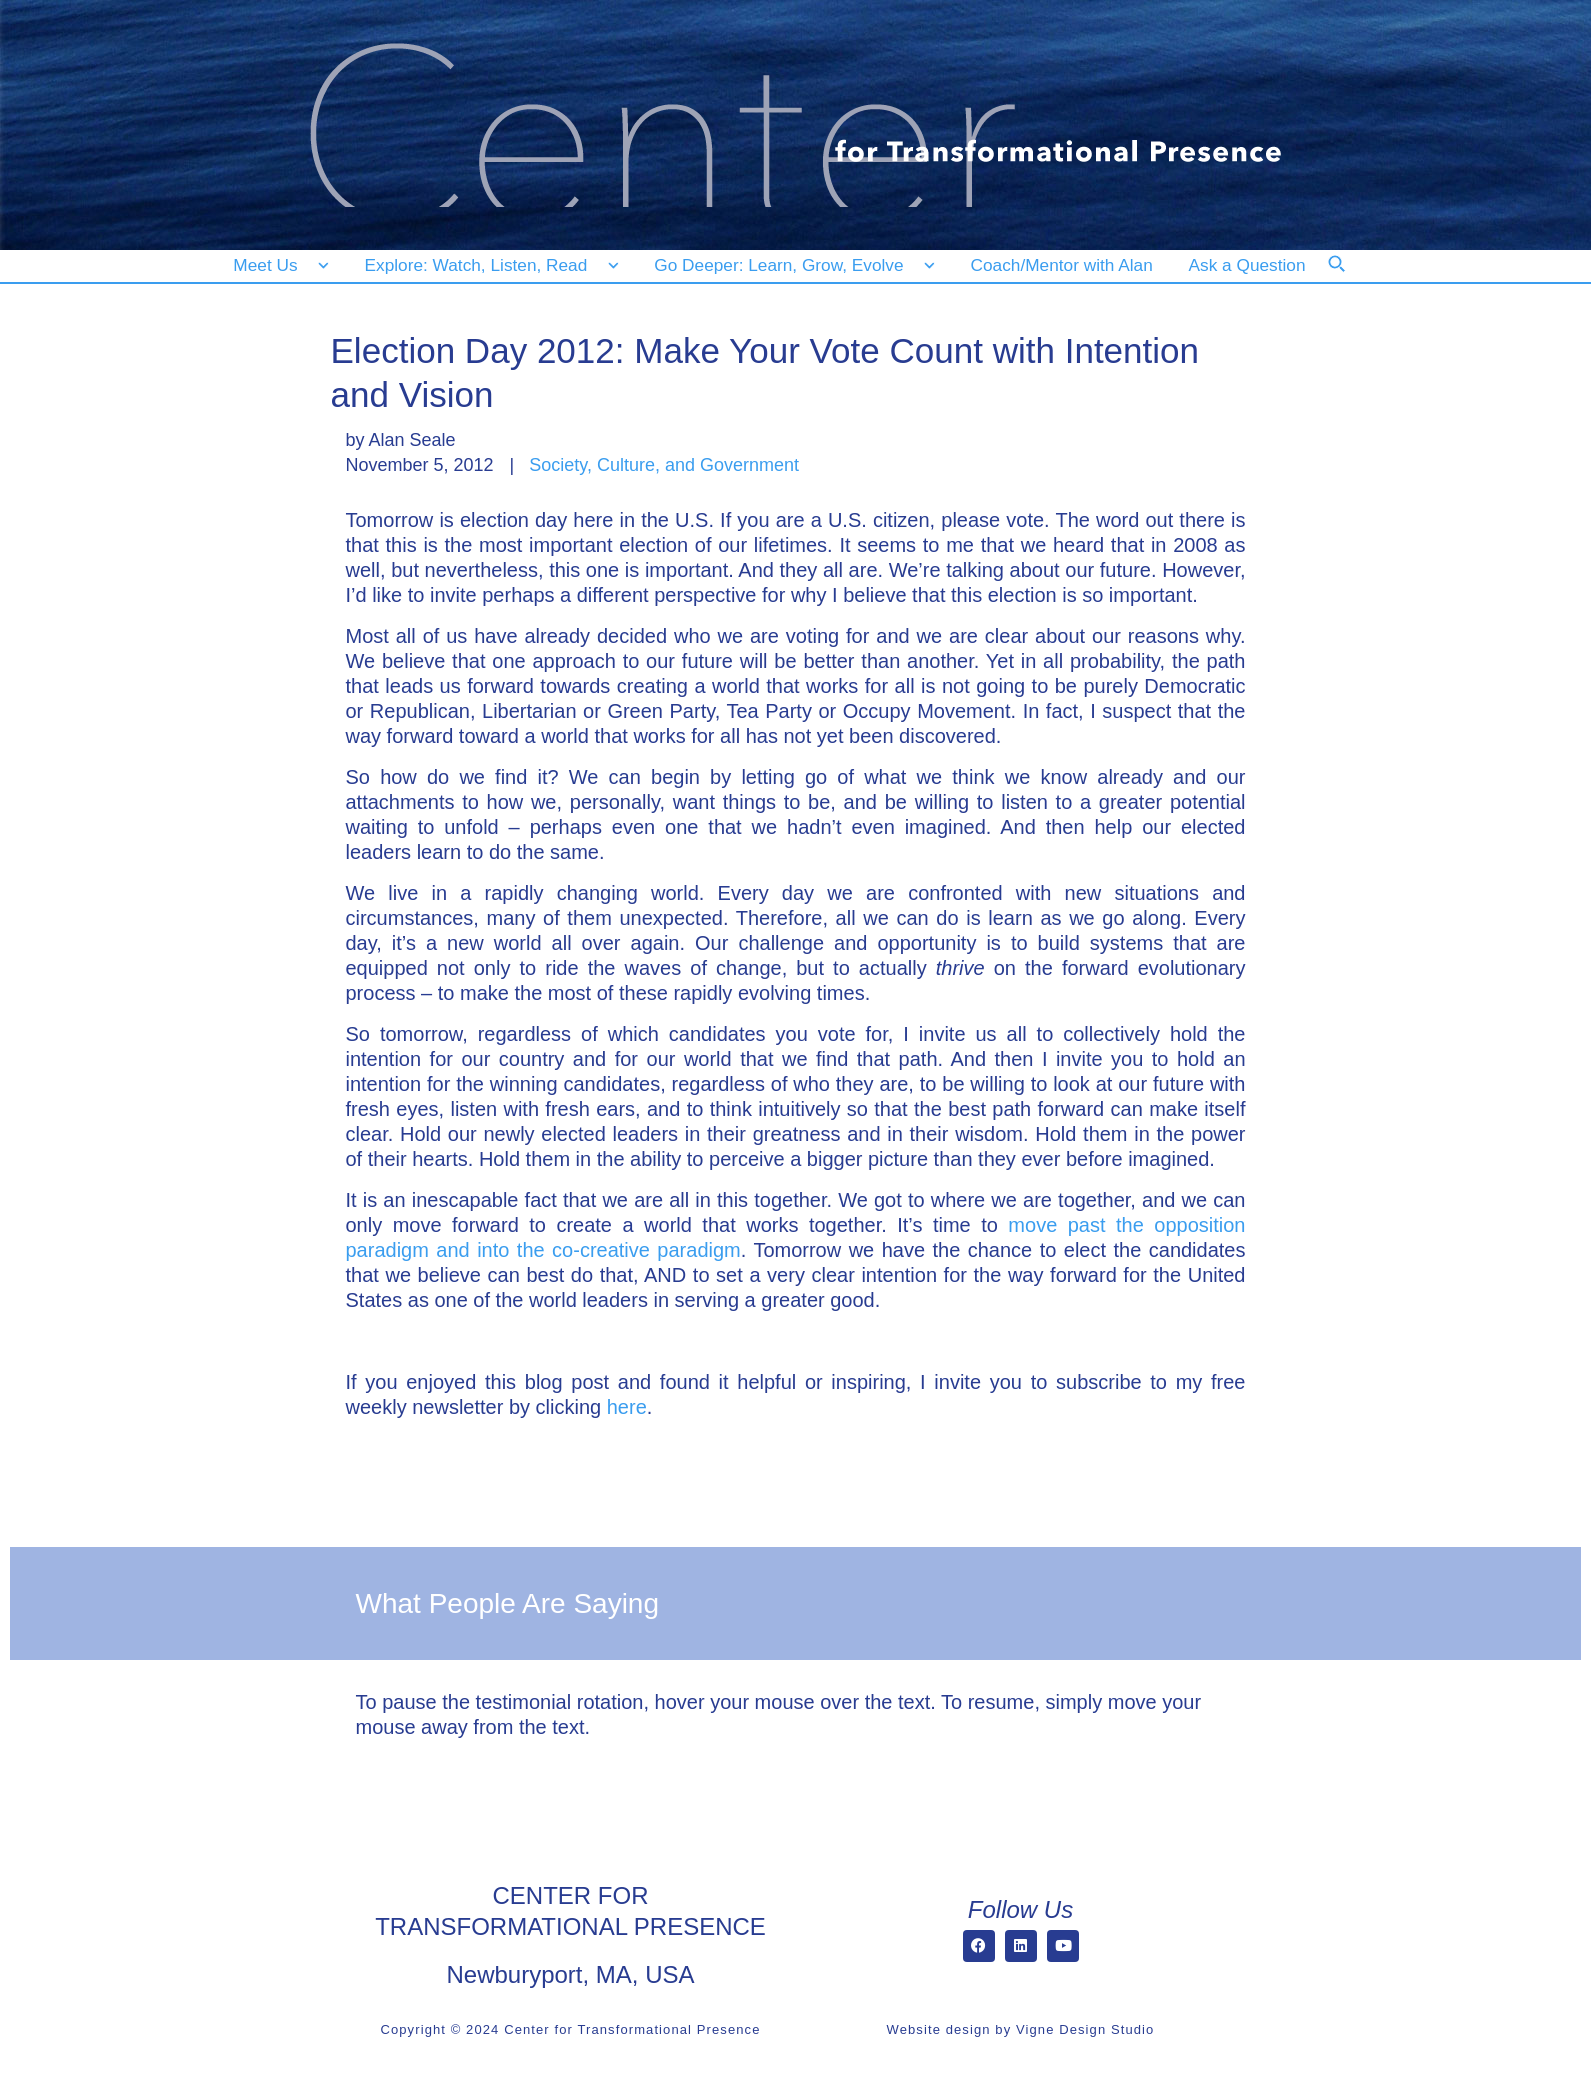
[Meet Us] (281, 265)
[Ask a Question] (1251, 265)
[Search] (1350, 277)
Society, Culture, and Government (664, 465)
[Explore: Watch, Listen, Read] (488, 265)
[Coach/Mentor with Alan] (1062, 265)
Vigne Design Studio (1085, 2029)
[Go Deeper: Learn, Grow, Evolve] (790, 265)
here (627, 1407)
